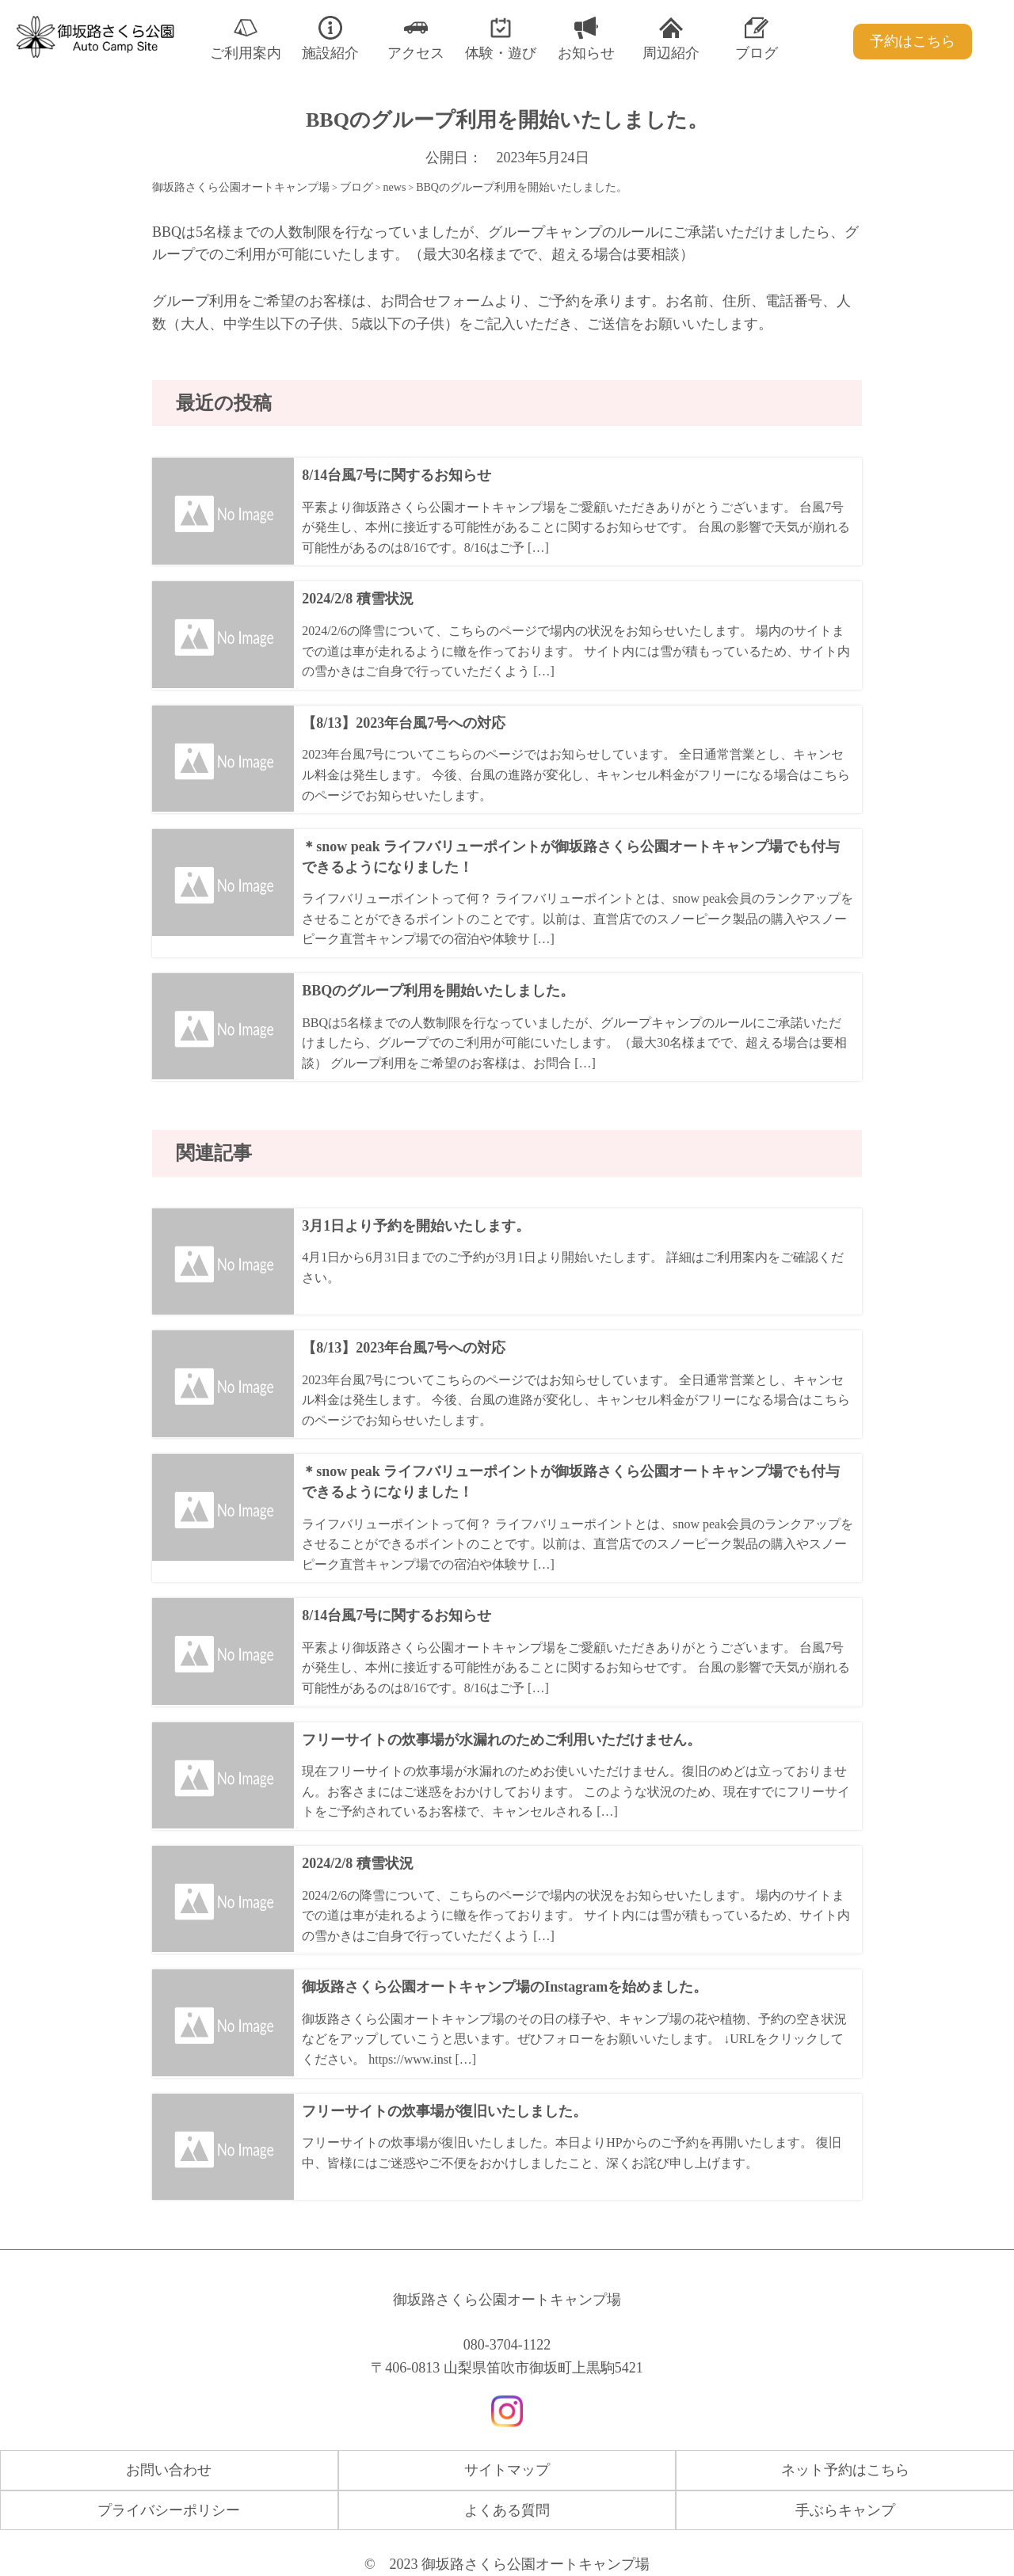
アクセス (415, 38)
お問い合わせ (169, 2470)
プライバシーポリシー (168, 2510)
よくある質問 (507, 2510)
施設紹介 (330, 38)
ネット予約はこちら (845, 2470)
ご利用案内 (245, 38)
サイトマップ (507, 2470)
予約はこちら (912, 41)
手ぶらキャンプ (845, 2510)
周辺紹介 (671, 38)
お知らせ (586, 38)
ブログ (756, 38)
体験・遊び (500, 38)
